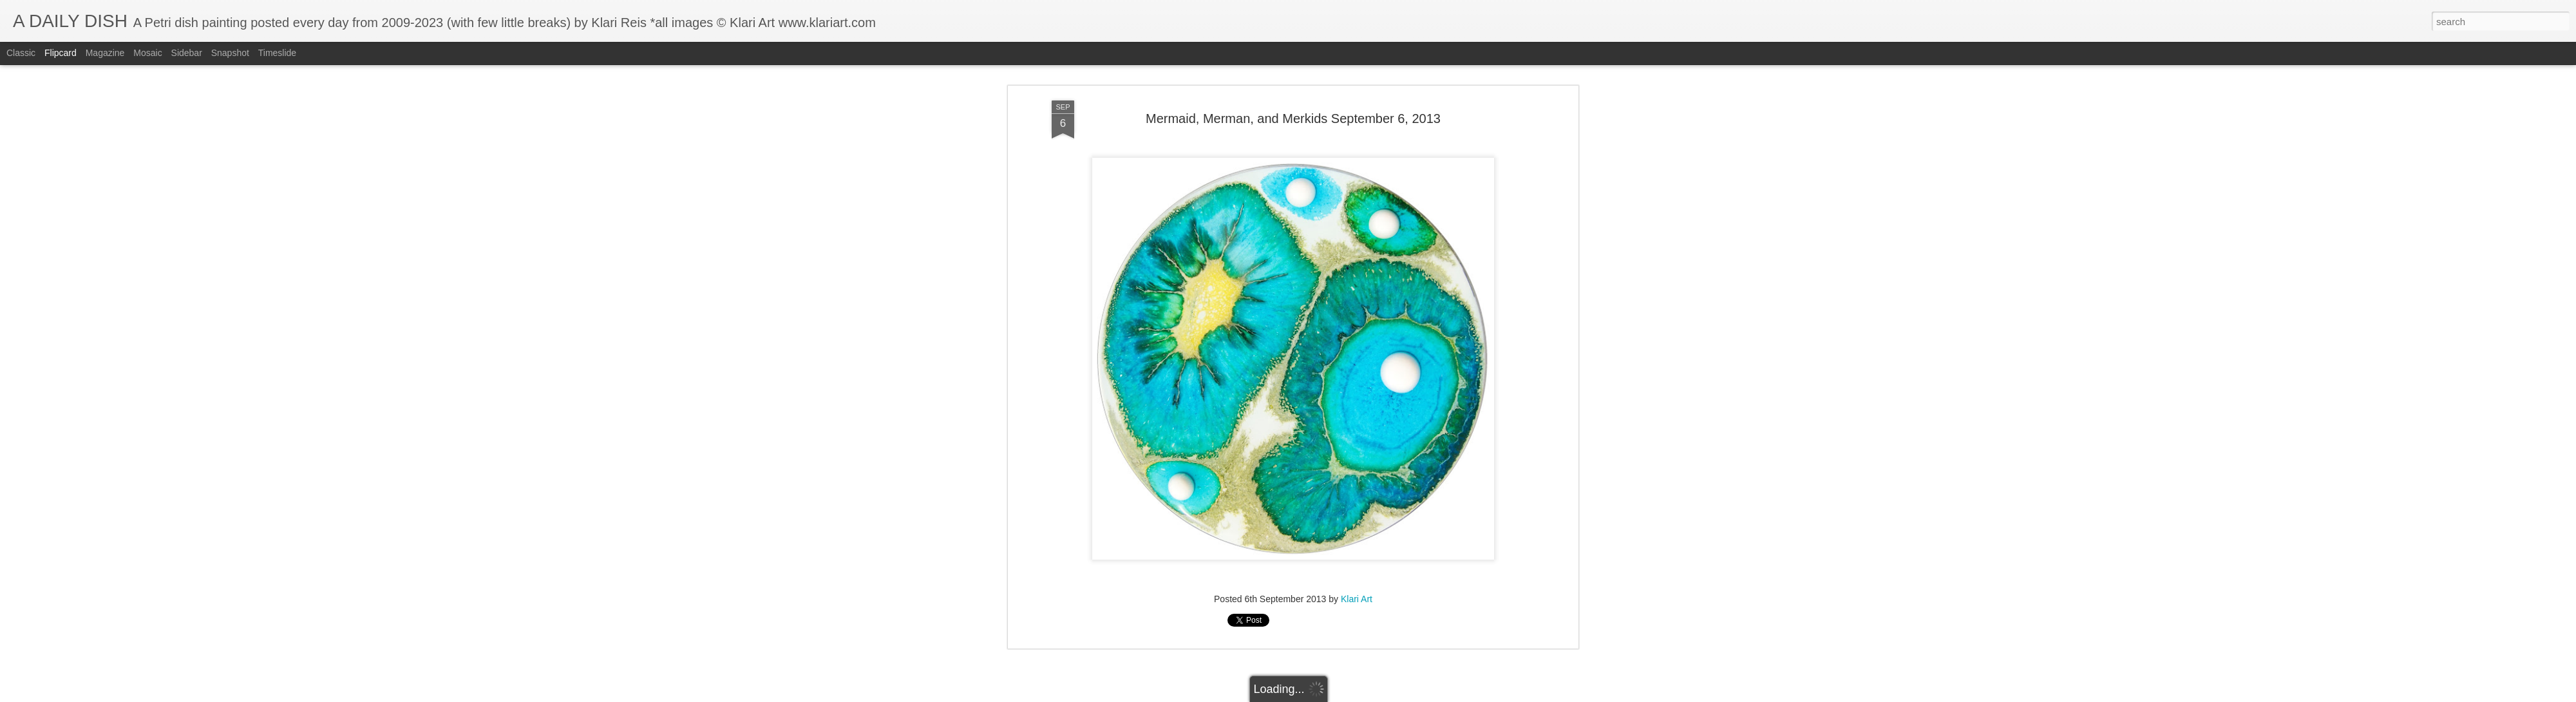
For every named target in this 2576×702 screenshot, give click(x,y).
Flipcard (60, 53)
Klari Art (1356, 529)
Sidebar (186, 53)
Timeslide (277, 53)
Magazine (105, 53)
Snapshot (230, 53)
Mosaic (147, 53)
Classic (20, 53)
